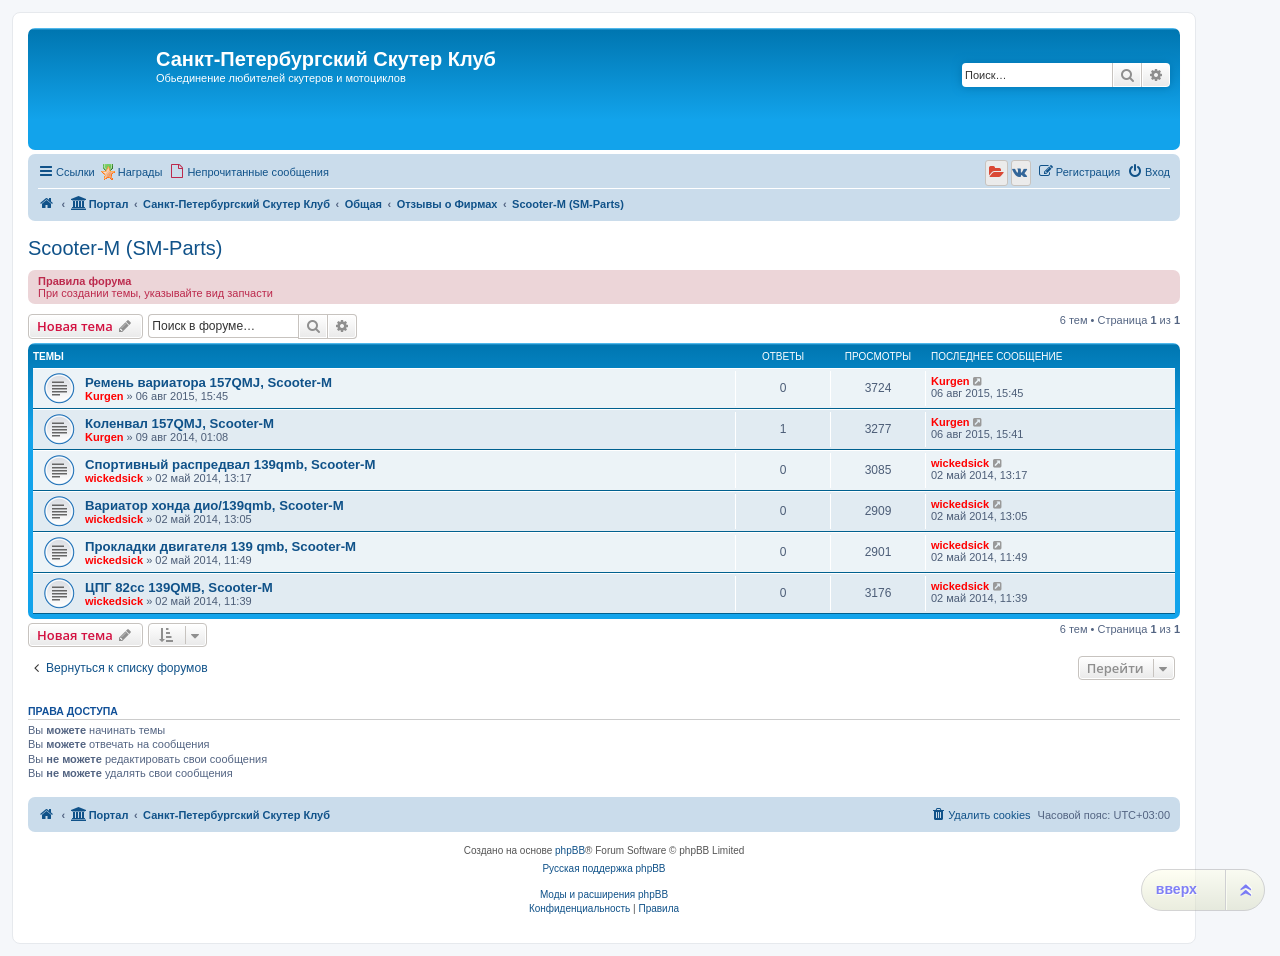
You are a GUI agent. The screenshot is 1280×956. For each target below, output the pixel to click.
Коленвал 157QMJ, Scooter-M (179, 423)
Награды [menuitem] (140, 172)
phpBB (570, 850)
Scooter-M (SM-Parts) (125, 248)
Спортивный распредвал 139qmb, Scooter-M (230, 464)
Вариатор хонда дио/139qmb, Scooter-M (214, 505)
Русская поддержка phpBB (603, 868)
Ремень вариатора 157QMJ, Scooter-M (208, 382)
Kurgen (104, 396)
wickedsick (114, 478)
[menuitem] (249, 172)
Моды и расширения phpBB (604, 894)
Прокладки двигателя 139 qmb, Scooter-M (220, 546)
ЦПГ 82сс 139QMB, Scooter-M (179, 587)
